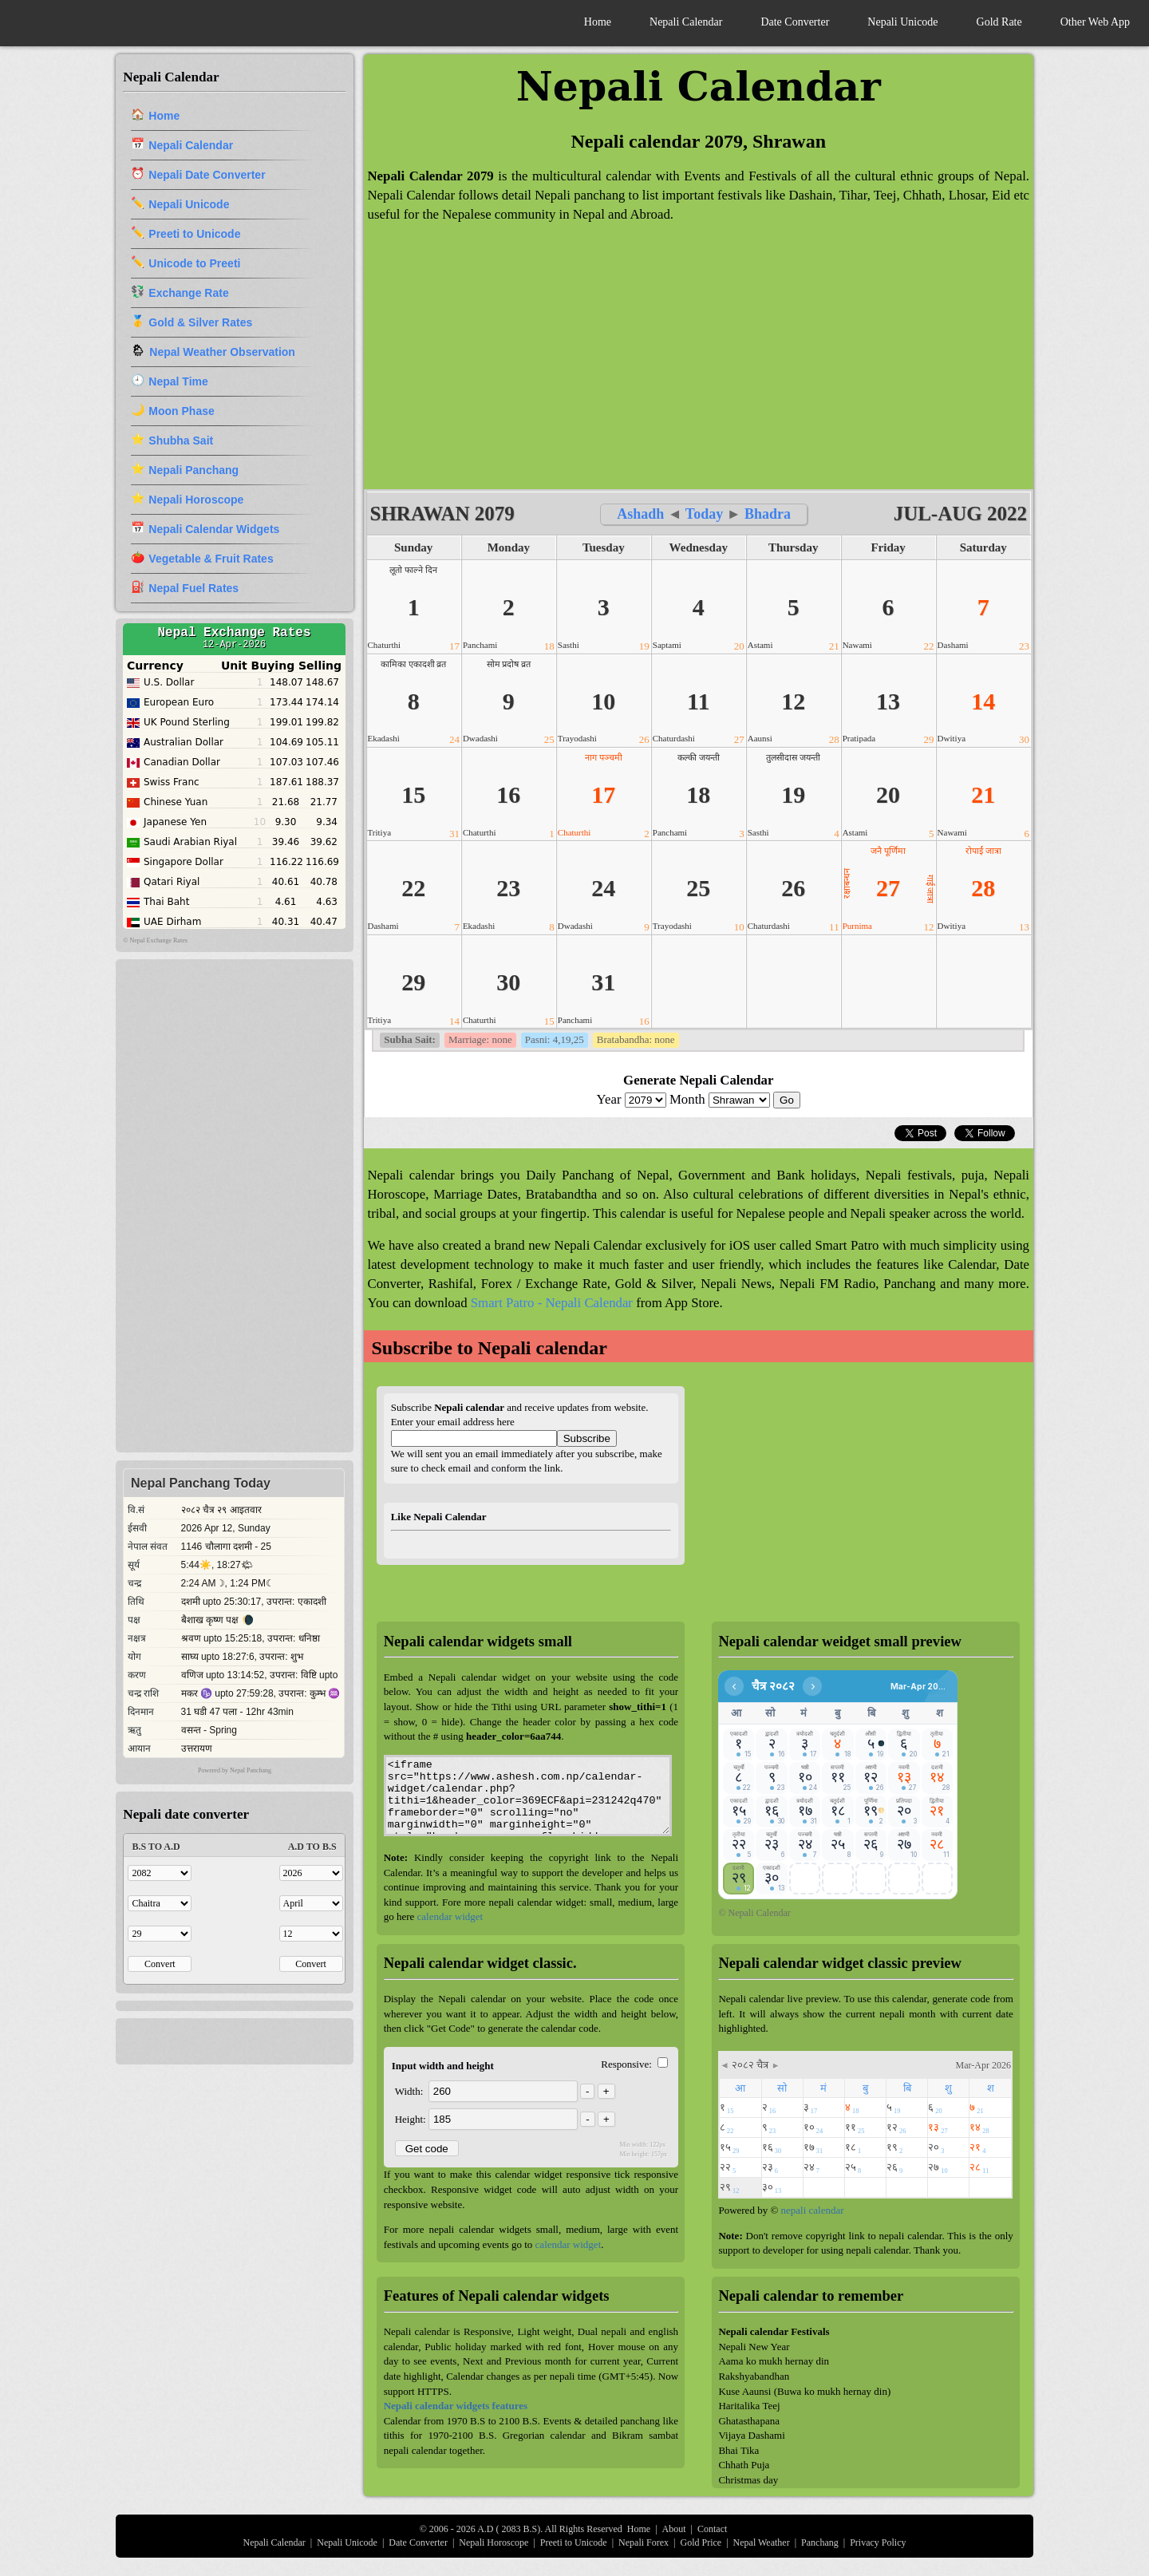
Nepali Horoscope (195, 499)
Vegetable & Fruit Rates (210, 558)
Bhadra (767, 514)
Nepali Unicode (902, 22)
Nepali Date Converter (206, 174)
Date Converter (794, 22)
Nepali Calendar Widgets (213, 529)
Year (633, 1099)
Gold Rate (999, 22)
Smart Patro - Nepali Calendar (552, 1302)
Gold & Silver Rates (200, 322)
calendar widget (450, 1916)
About (674, 2529)
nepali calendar (812, 2210)
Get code (426, 2149)
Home (597, 22)
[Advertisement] (699, 365)
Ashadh (642, 514)
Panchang (820, 2542)
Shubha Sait (180, 440)
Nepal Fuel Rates (193, 588)
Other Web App (1095, 22)
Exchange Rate (188, 292)
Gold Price (701, 2542)
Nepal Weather (761, 2542)
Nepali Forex (643, 2542)
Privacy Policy (878, 2542)
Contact (712, 2529)
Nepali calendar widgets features (455, 2406)
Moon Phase (181, 411)
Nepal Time (177, 381)
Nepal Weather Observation (222, 352)
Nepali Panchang (193, 470)
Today (704, 514)
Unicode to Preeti (194, 263)
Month (721, 1099)
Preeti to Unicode (194, 233)
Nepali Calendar (686, 22)
